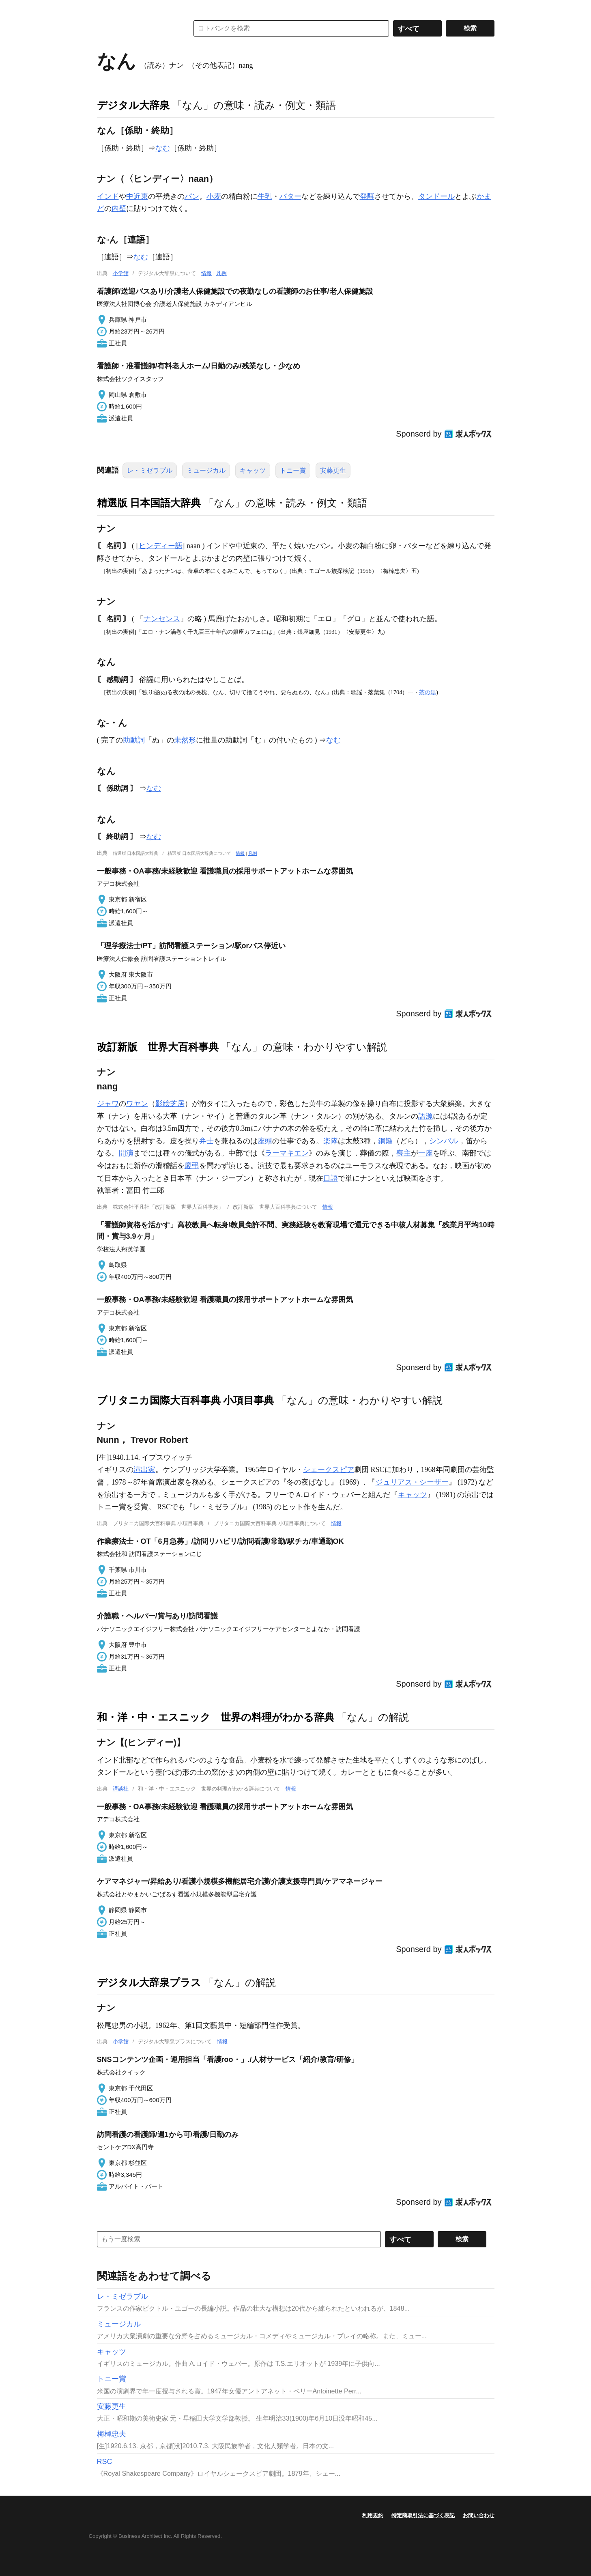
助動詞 (134, 740)
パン (192, 196)
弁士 (206, 1141)
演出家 (144, 1470)
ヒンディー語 (161, 546)
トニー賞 (293, 470)
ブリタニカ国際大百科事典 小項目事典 (185, 1400)
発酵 (367, 196)
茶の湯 (427, 692)
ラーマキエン (287, 1153)
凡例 (221, 273)
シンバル (443, 1141)
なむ (162, 148)
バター (290, 196)
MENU (105, 8)
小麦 (213, 196)
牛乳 (265, 196)
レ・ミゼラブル (149, 470)
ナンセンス (162, 619)
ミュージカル (206, 470)
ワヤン (137, 1104)
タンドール (436, 196)
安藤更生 (333, 470)
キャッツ (253, 470)
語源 (425, 1116)
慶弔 (192, 1166)
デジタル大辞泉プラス (149, 1982)
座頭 (265, 1141)
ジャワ (108, 1104)
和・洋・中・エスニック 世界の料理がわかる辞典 (215, 1717)
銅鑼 (385, 1141)
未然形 (185, 740)
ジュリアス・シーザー (412, 1482)
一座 (425, 1153)
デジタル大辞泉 (133, 105)
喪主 (403, 1153)
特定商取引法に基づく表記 (423, 2515)
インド (108, 196)
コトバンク (137, 28)
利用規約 (372, 2515)
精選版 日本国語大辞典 (149, 502)
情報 (206, 273)
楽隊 (330, 1141)
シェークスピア (328, 1470)
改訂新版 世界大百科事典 (158, 1046)
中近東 (137, 196)
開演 (126, 1153)
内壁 (119, 208)
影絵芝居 (170, 1104)
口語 (330, 1178)
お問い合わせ (478, 2515)
